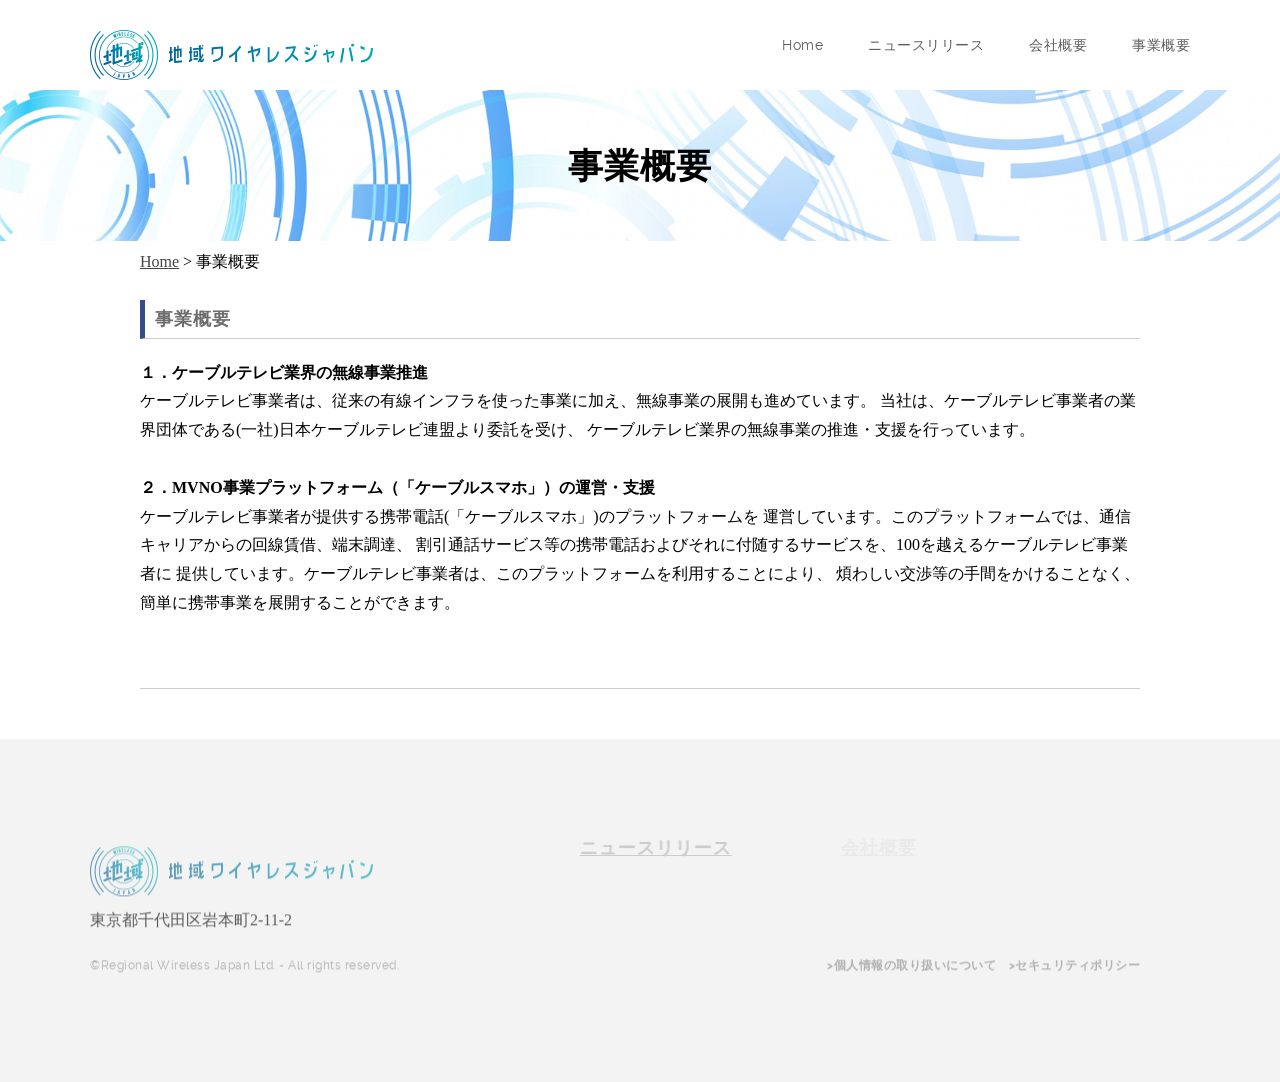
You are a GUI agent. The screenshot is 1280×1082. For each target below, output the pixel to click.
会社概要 (1058, 45)
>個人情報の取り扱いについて (911, 967)
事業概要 (1161, 45)
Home (802, 45)
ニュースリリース (926, 45)
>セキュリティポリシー (1075, 967)
